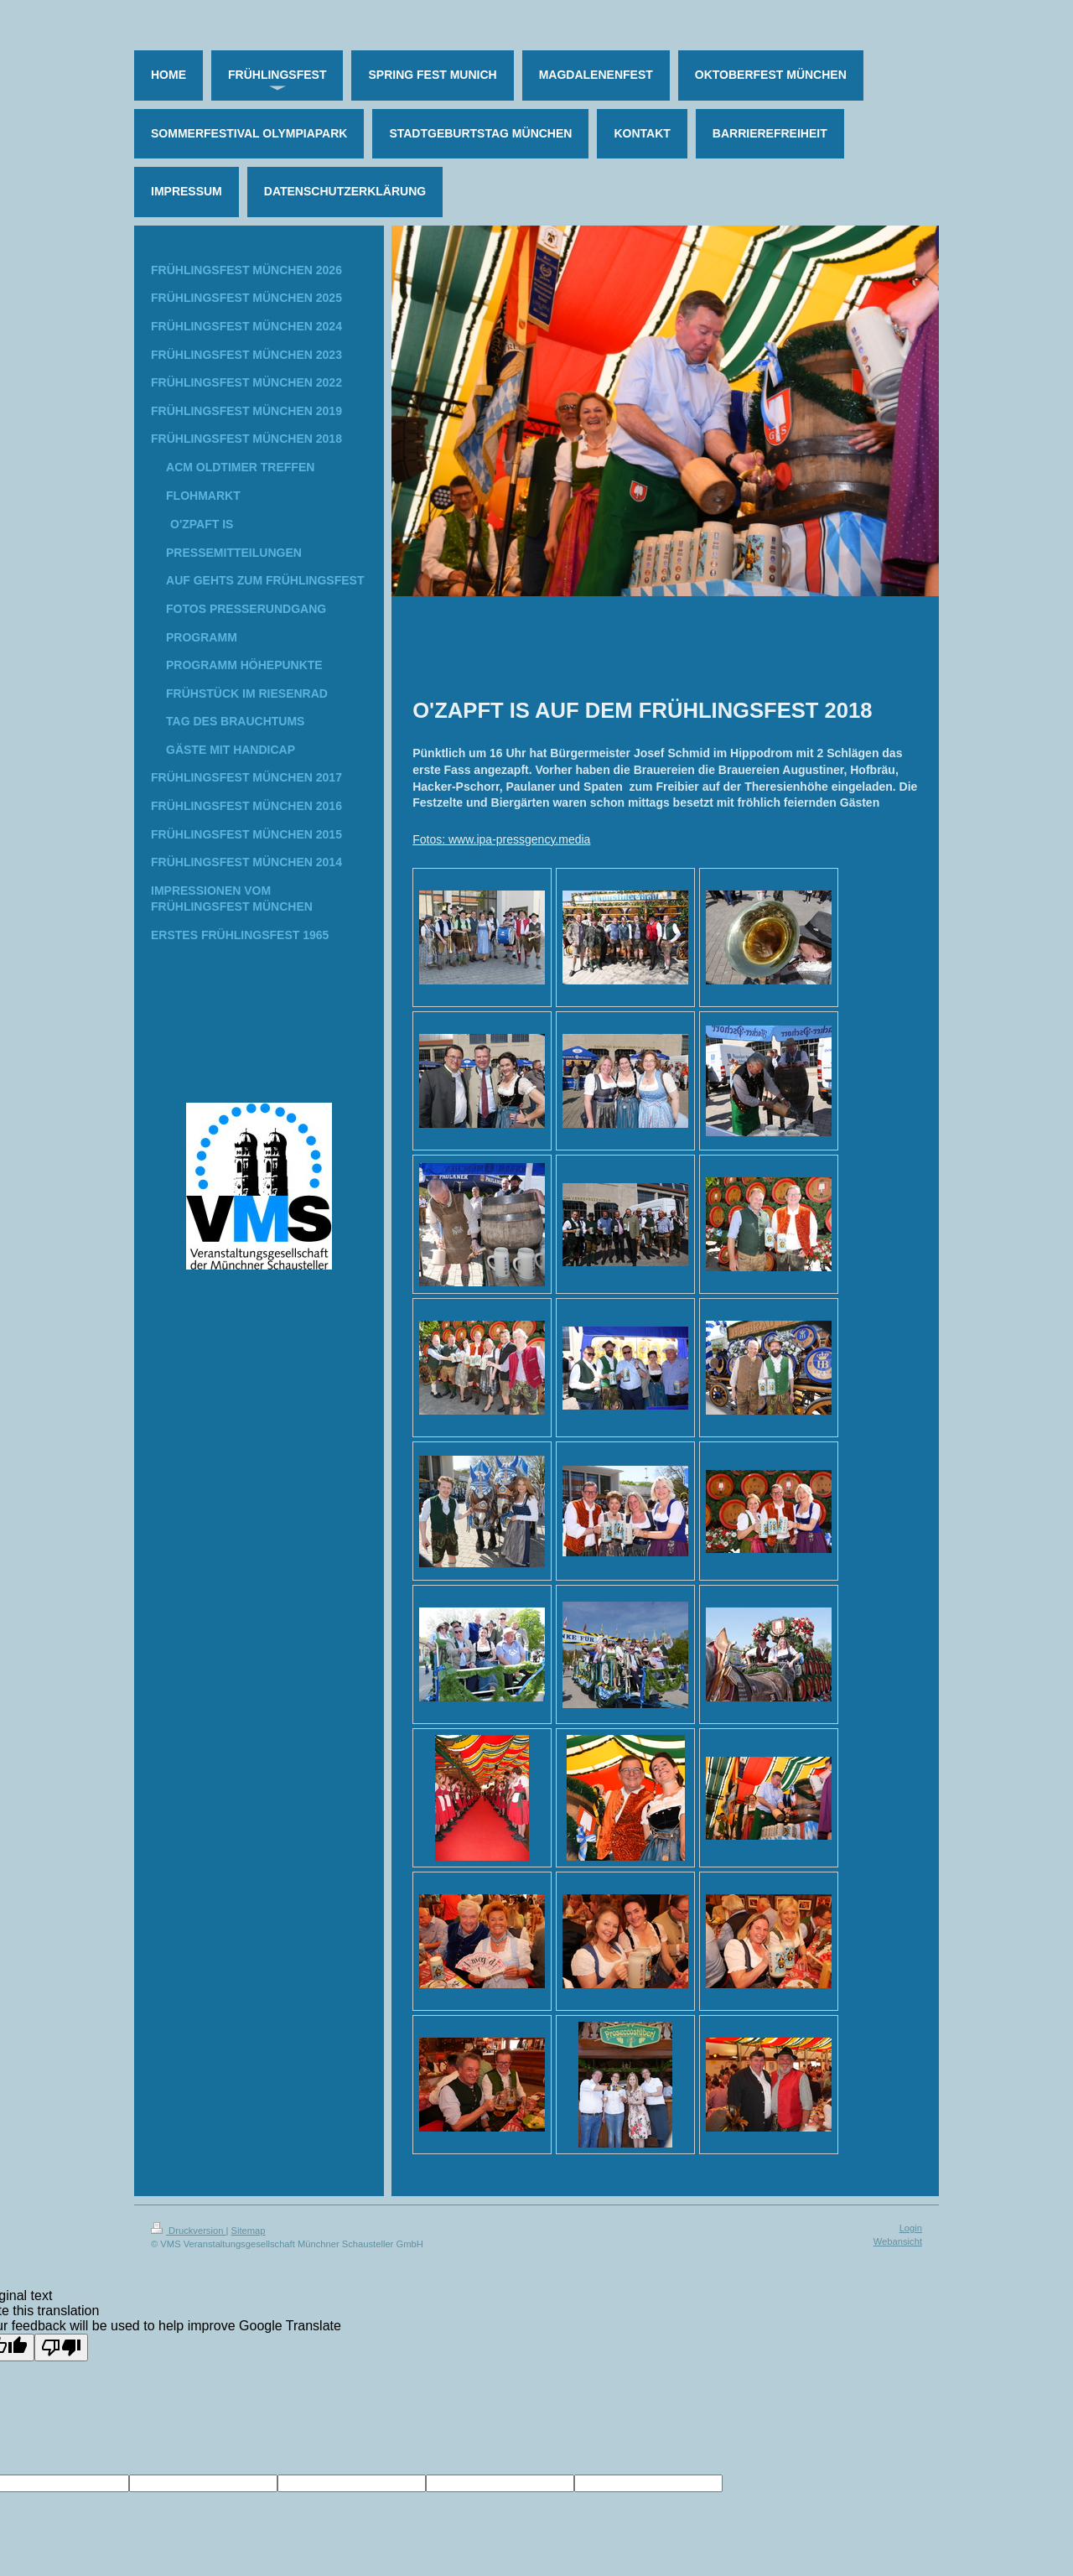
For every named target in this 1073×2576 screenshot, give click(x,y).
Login (910, 2228)
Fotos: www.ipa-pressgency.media (501, 839)
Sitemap (248, 2230)
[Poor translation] (61, 2347)
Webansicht (897, 2241)
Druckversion (188, 2230)
